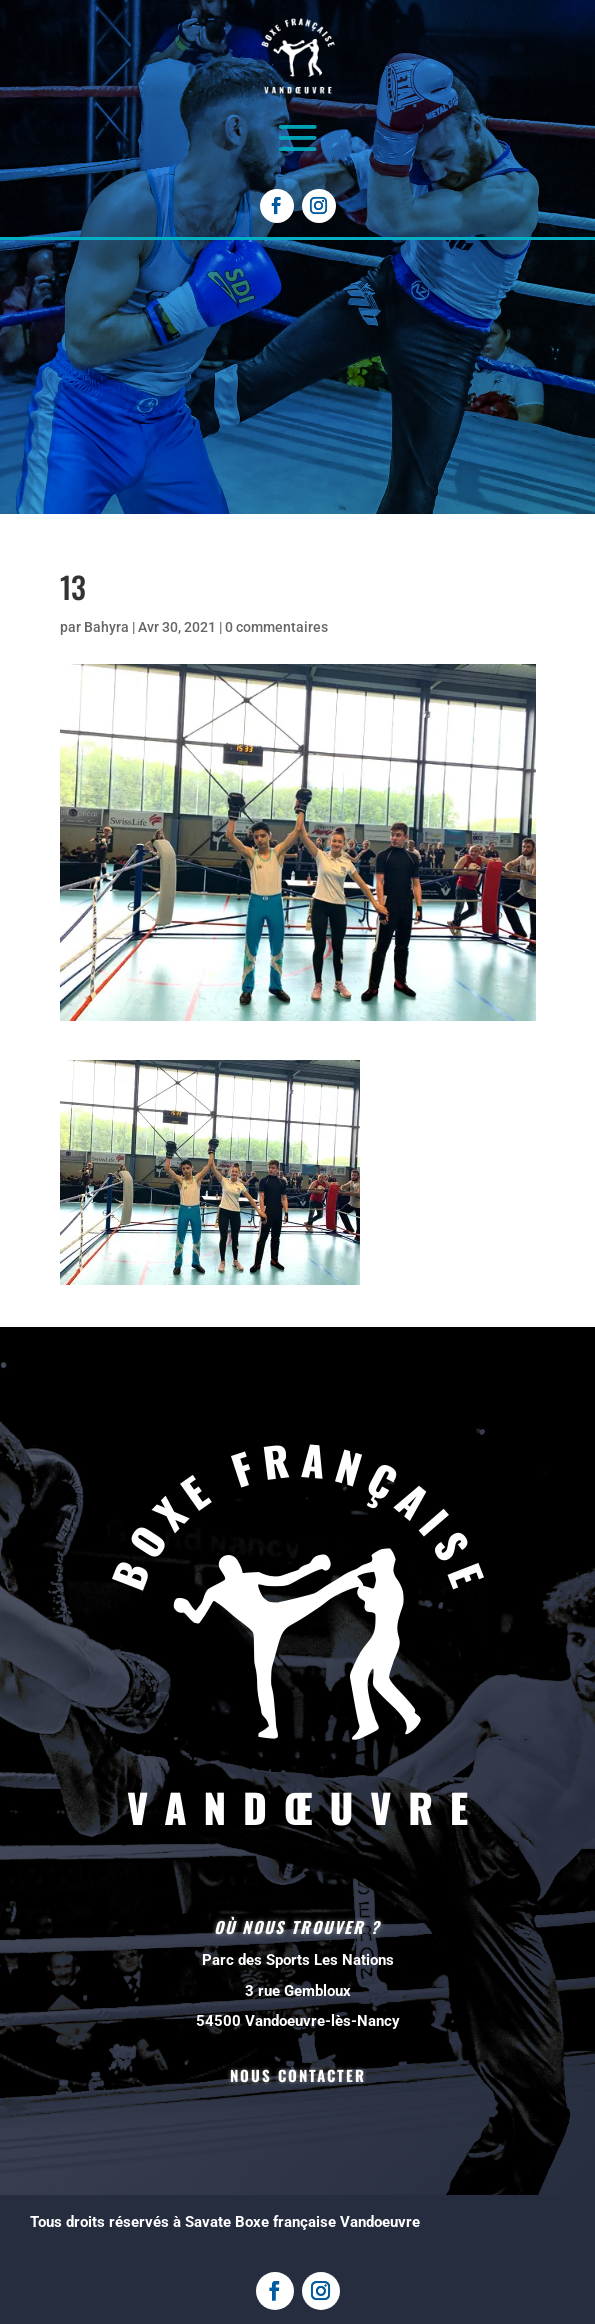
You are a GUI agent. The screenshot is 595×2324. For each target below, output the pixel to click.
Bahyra (106, 627)
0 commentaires (276, 627)
